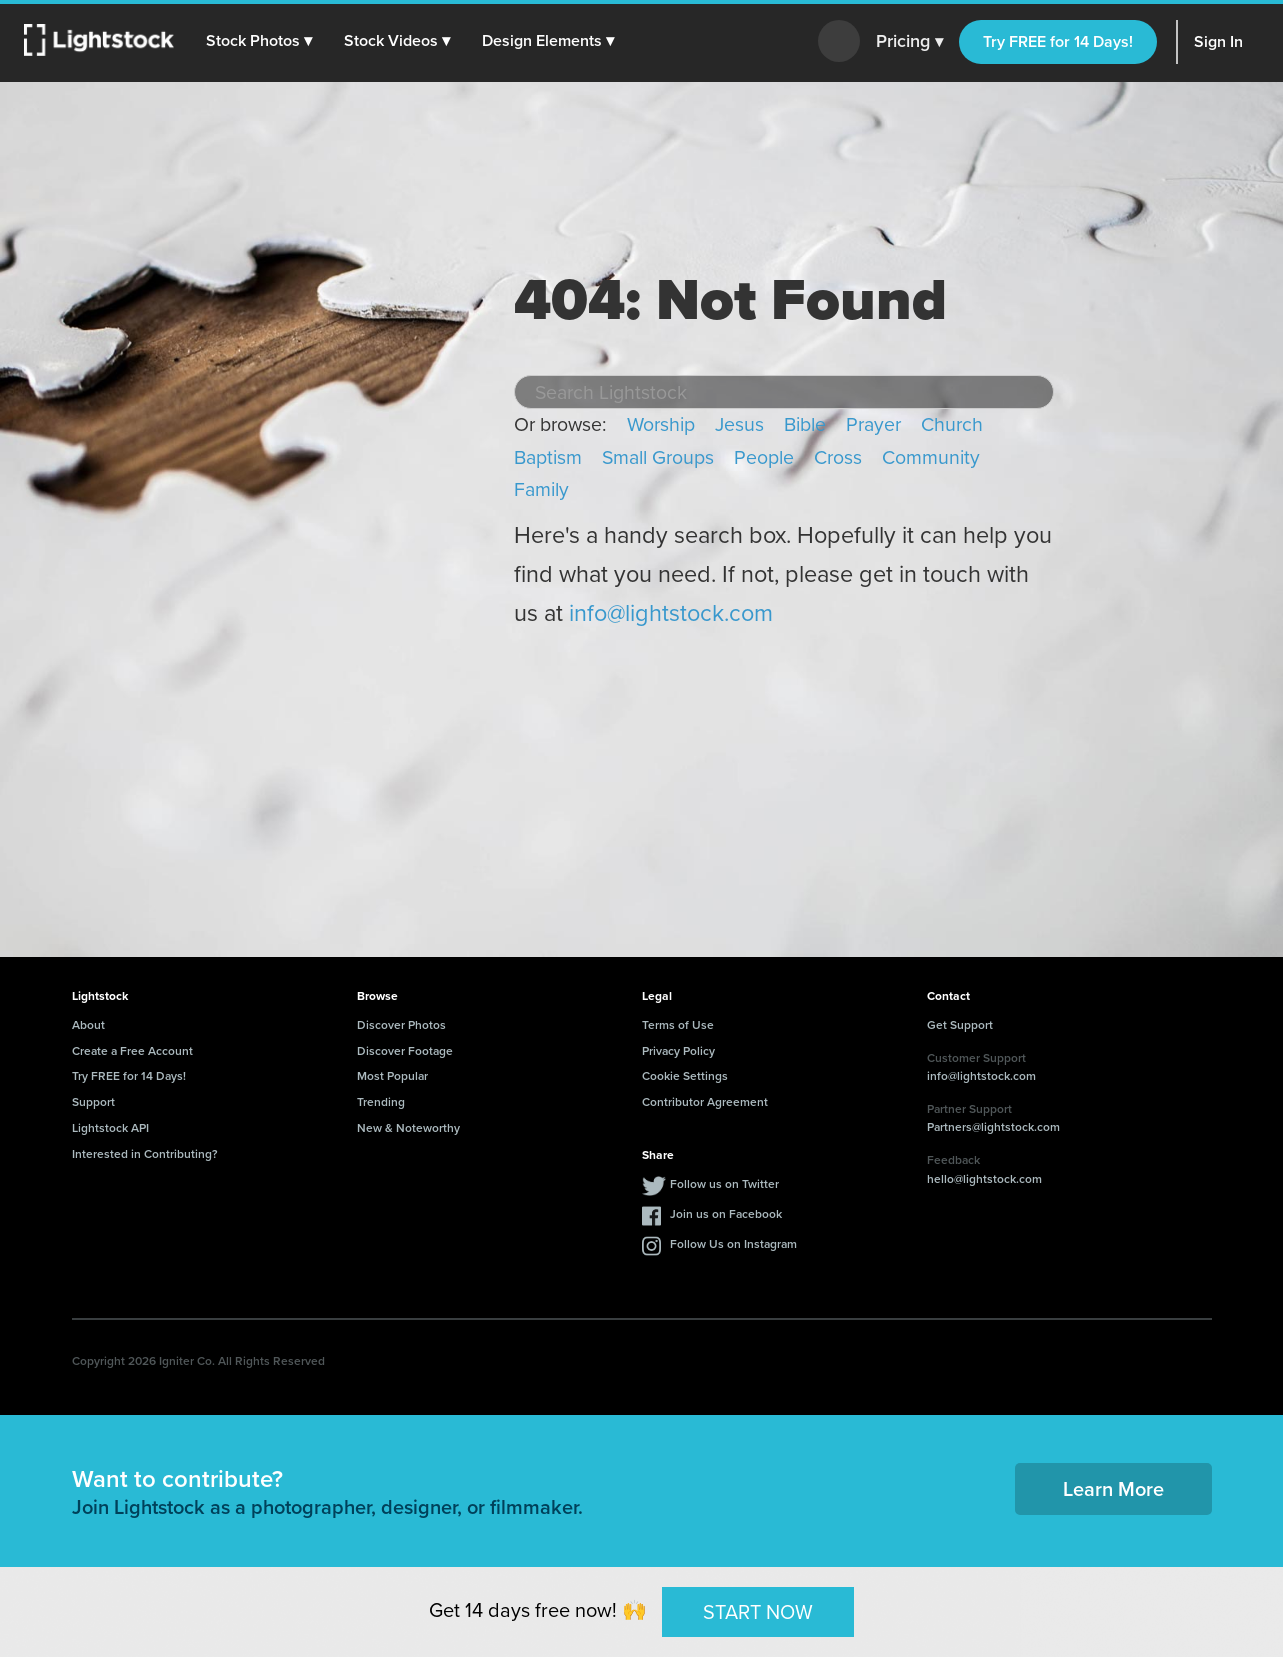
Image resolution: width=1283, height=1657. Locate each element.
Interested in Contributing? (145, 1153)
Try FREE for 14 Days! (1058, 41)
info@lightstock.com (671, 613)
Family (541, 489)
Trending (381, 1101)
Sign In (1218, 41)
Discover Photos (401, 1024)
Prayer (873, 424)
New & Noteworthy (408, 1127)
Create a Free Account (132, 1050)
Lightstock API (110, 1127)
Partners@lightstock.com (993, 1126)
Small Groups (658, 457)
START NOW (758, 1611)
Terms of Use (678, 1024)
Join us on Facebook (726, 1213)
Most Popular (392, 1075)
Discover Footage (405, 1050)
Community (931, 457)
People (764, 457)
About (88, 1024)
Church (952, 424)
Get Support (960, 1024)
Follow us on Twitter (724, 1183)
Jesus (739, 424)
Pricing (909, 42)
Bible (805, 424)
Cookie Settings (685, 1075)
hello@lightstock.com (984, 1178)
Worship (661, 424)
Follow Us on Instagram (733, 1243)
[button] (259, 41)
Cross (838, 457)
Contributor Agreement (705, 1101)
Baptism (548, 457)
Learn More (1113, 1488)
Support (93, 1101)
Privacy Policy (678, 1050)
